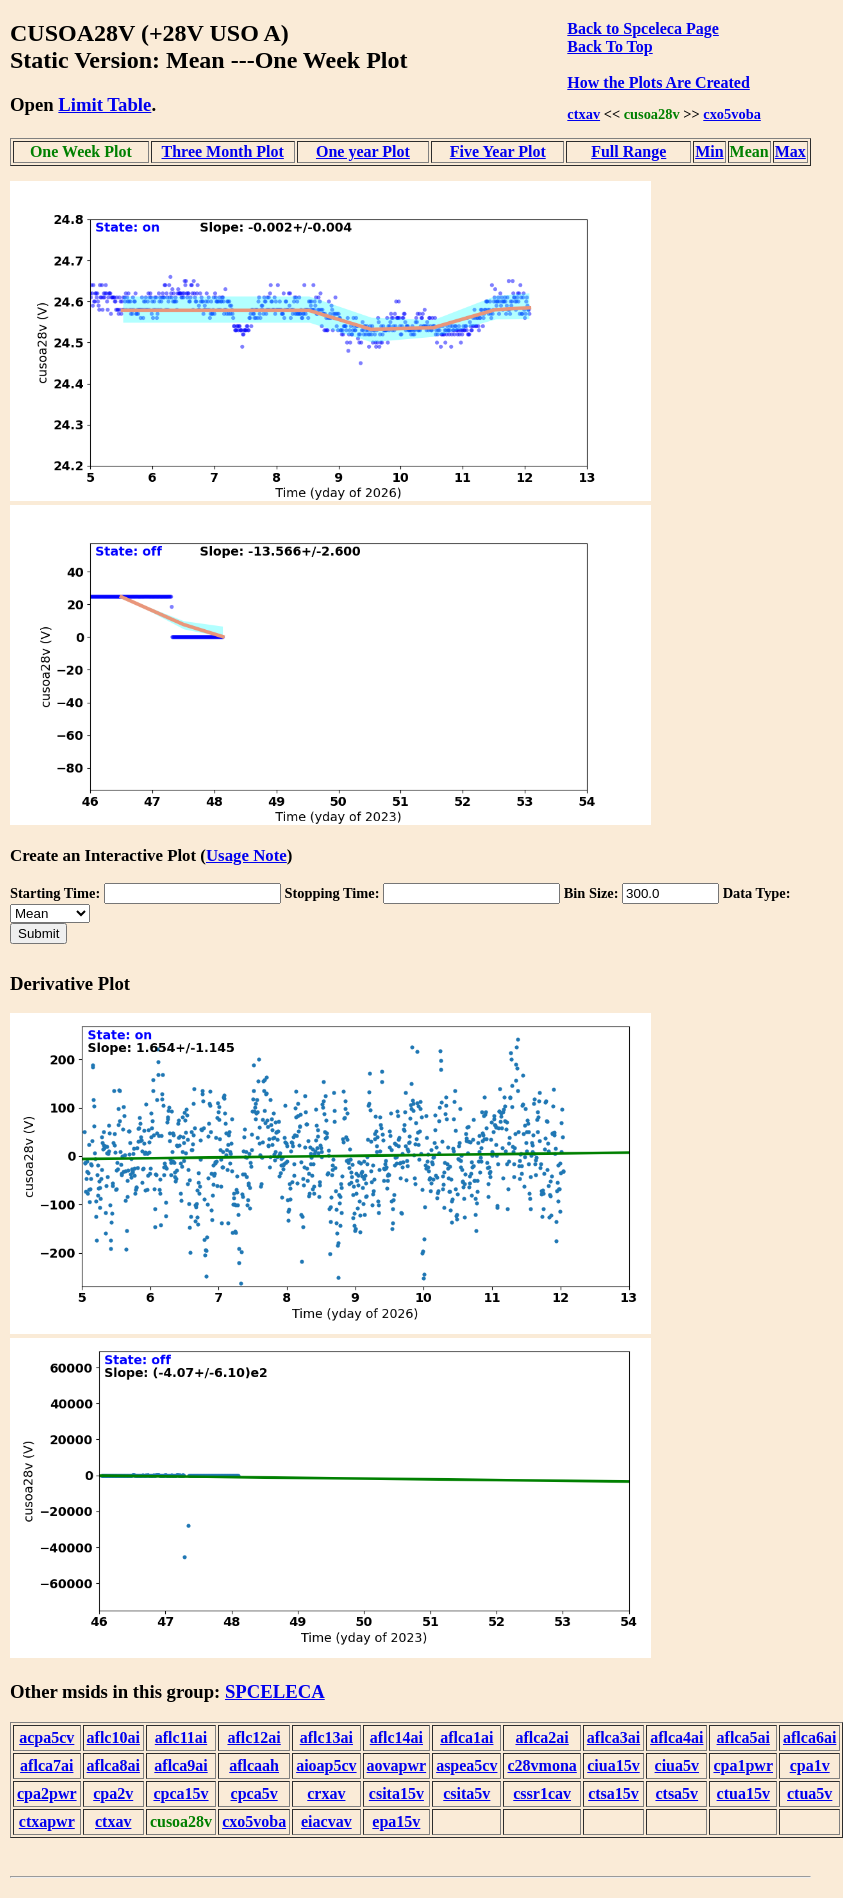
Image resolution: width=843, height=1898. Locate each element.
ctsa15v (613, 1793)
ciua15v (613, 1765)
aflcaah (254, 1765)
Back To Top (609, 46)
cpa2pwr (47, 1793)
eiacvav (326, 1821)
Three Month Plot (223, 151)
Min (709, 151)
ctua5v (809, 1793)
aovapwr (397, 1765)
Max (790, 151)
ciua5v (677, 1765)
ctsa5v (676, 1793)
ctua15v (743, 1793)
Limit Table (104, 104)
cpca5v (254, 1793)
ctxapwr (47, 1821)
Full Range (628, 151)
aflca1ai (466, 1737)
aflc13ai (326, 1737)
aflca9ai (180, 1765)
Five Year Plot (498, 151)
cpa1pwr (743, 1765)
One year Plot (363, 151)
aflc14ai (396, 1737)
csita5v (466, 1793)
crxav (326, 1793)
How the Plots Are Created (658, 82)
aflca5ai (743, 1737)
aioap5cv (326, 1765)
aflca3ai (613, 1737)
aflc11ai (181, 1737)
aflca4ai (676, 1737)
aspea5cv (466, 1765)
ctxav (583, 114)
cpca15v (180, 1793)
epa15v (396, 1821)
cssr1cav (542, 1793)
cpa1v (810, 1765)
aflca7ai (46, 1765)
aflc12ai (253, 1737)
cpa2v (113, 1793)
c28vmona (541, 1765)
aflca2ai (541, 1737)
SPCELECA (275, 1691)
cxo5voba (732, 114)
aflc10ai (113, 1737)
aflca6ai (809, 1737)
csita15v (396, 1793)
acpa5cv (46, 1737)
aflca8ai (113, 1765)
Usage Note (246, 855)
